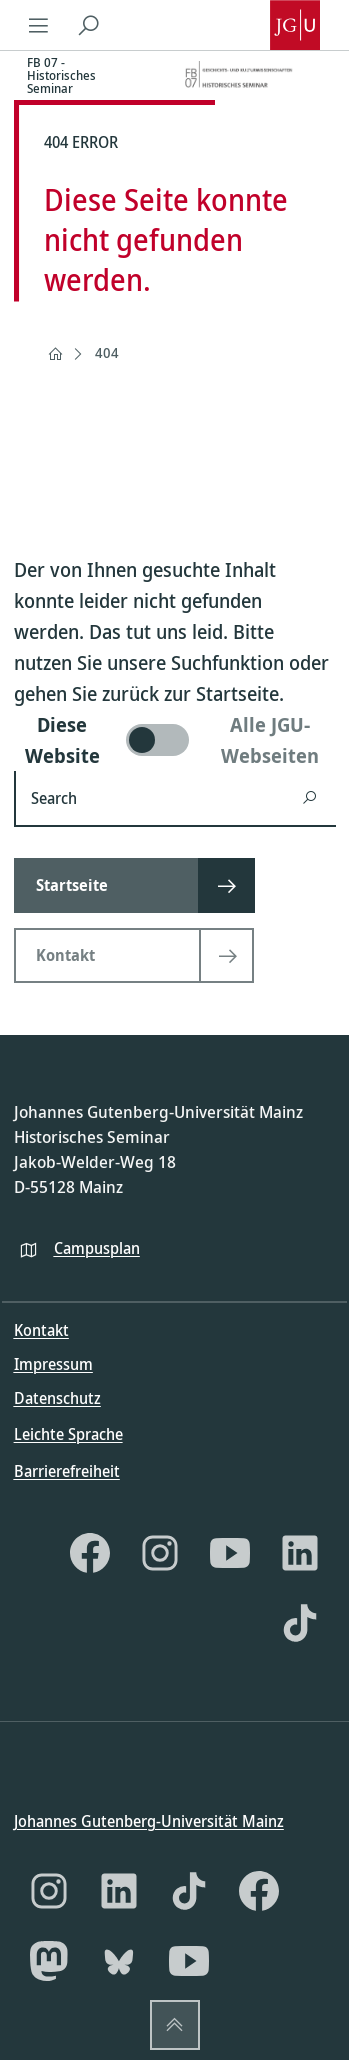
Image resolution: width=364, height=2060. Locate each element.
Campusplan (97, 1247)
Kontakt (41, 1330)
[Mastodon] (49, 1961)
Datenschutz (57, 1398)
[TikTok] (300, 1622)
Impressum (53, 1364)
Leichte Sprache (68, 1434)
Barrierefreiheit (67, 1470)
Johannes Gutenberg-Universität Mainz (149, 1821)
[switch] (175, 740)
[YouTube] (230, 1552)
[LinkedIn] (300, 1552)
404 (107, 352)
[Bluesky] (119, 1961)
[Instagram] (160, 1552)
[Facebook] (90, 1552)
